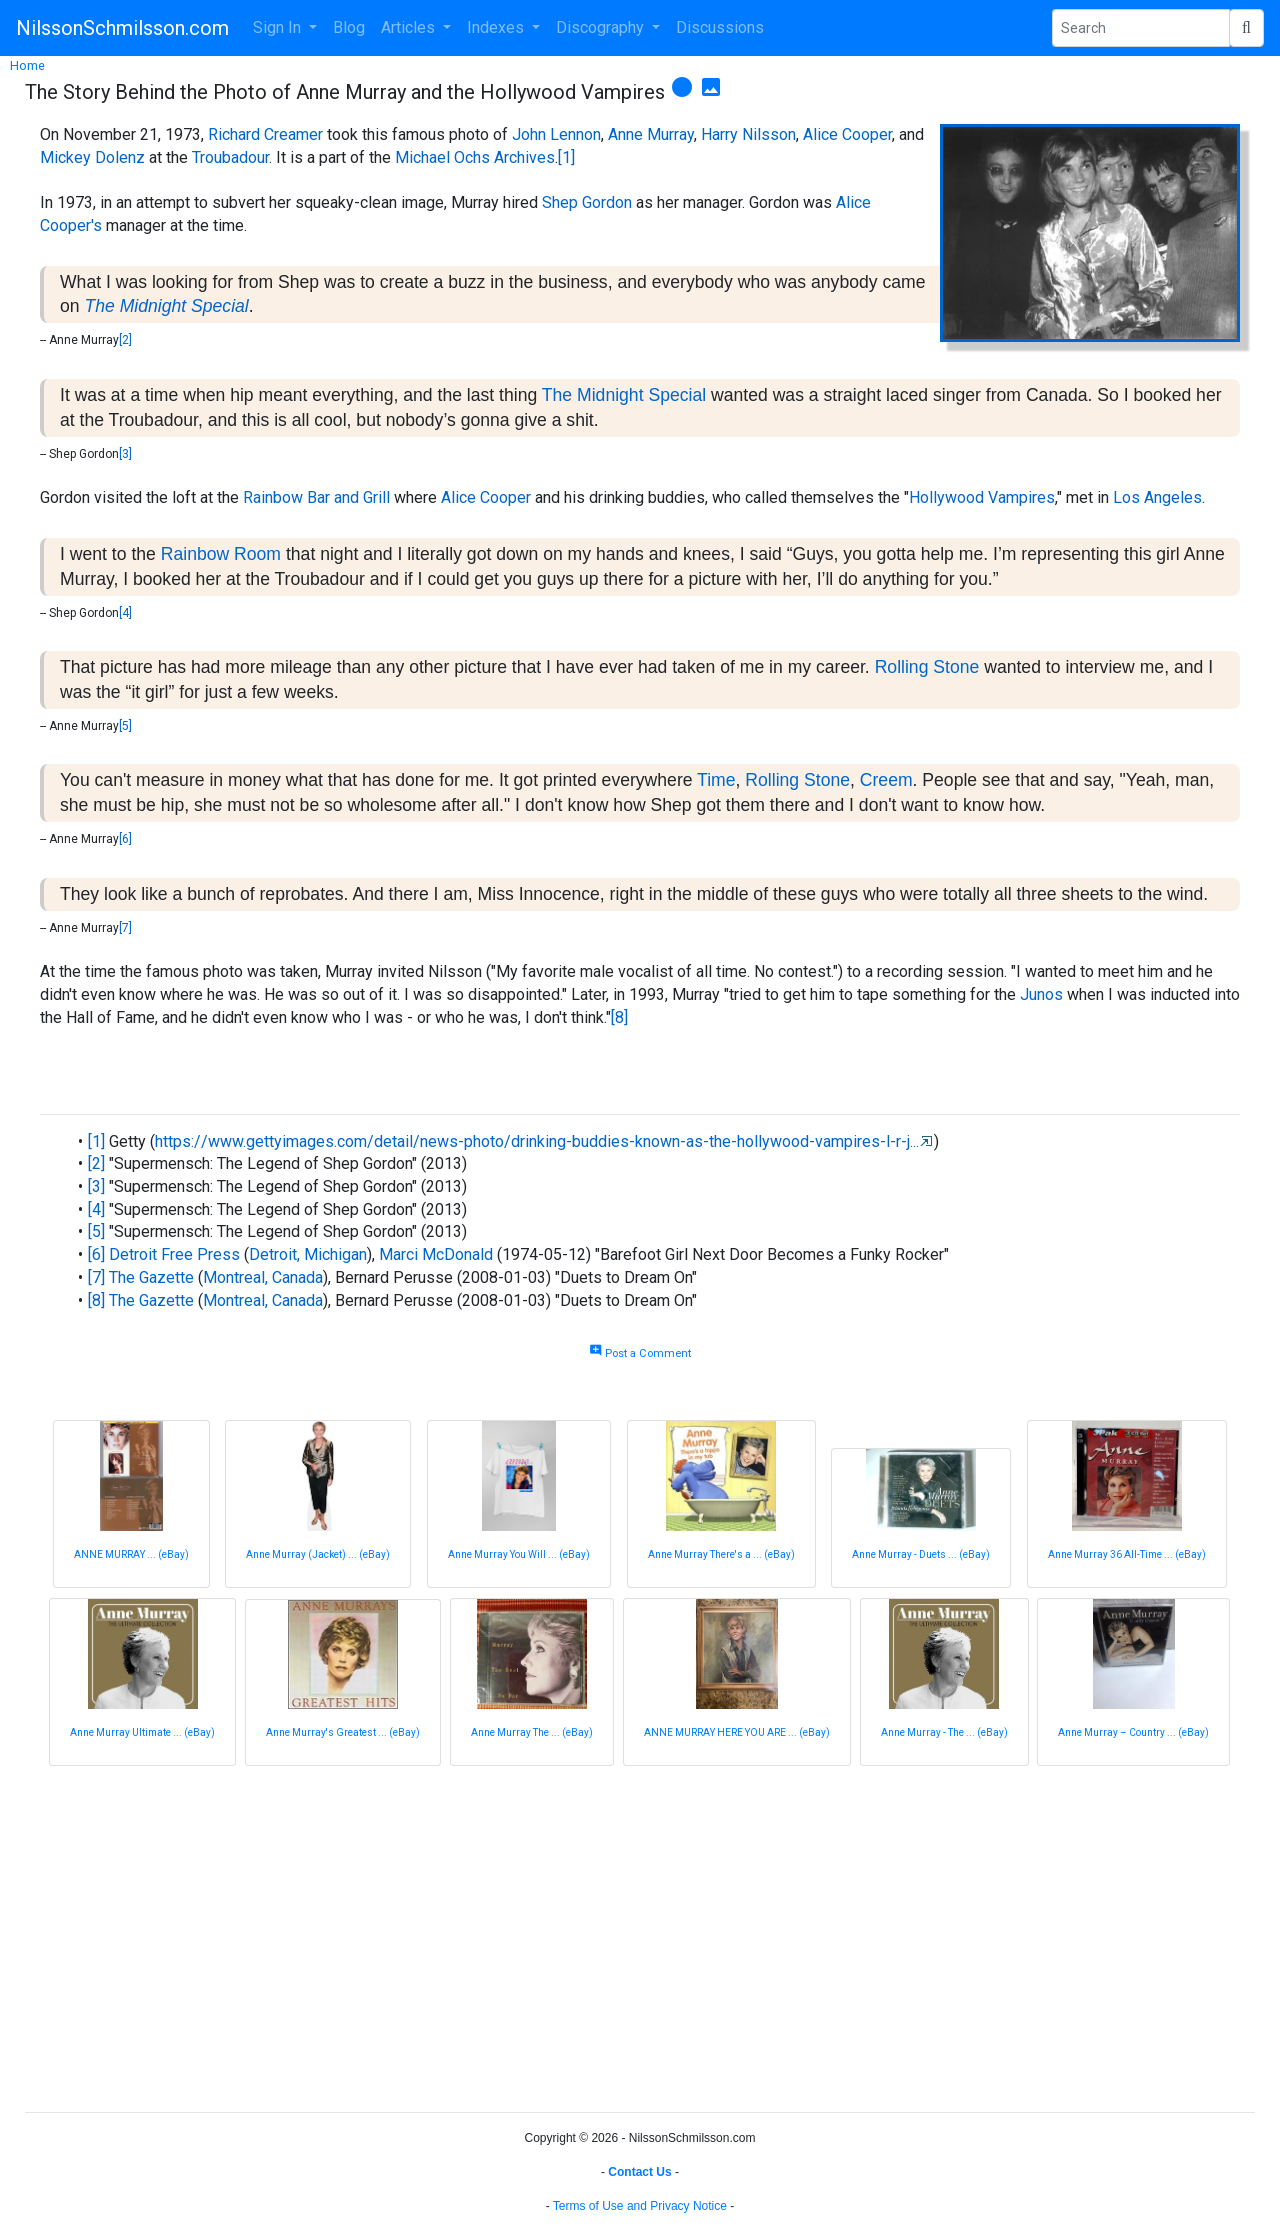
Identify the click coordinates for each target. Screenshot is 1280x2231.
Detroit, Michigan (308, 1254)
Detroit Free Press (174, 1254)
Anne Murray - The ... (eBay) (944, 1732)
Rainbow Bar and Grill (316, 497)
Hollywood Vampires (982, 497)
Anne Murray (651, 134)
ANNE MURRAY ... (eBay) (131, 1554)
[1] (566, 157)
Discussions (720, 27)
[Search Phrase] (1141, 28)
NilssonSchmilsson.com (122, 28)
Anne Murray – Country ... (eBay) (1133, 1732)
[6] (125, 839)
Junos (1041, 994)
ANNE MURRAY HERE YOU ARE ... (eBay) (737, 1732)
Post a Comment (640, 1353)
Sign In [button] (279, 27)
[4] (125, 613)
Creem (886, 780)
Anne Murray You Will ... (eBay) (519, 1554)
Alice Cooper (847, 134)
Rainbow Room (221, 554)
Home (27, 65)
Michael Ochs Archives (475, 157)
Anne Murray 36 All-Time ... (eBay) (1127, 1554)
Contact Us (639, 2172)
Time (716, 780)
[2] (125, 340)
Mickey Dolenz (92, 157)
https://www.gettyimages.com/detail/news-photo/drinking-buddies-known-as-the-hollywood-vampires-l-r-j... (537, 1141)
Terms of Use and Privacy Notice (640, 2206)
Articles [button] (410, 27)
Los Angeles (1157, 497)
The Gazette (151, 1277)
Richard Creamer (265, 134)
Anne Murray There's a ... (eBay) (721, 1554)
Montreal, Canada (263, 1277)
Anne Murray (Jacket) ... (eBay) (318, 1554)
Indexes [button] (497, 27)
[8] (619, 1017)
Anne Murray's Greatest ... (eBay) (343, 1732)
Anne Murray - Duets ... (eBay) (921, 1554)
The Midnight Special (166, 306)
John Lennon (556, 134)
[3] (125, 454)
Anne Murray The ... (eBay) (532, 1732)
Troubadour (230, 157)
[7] (125, 928)
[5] (125, 726)
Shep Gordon (587, 202)
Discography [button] (602, 27)
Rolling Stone (927, 667)
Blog (349, 27)
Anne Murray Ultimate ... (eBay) (142, 1732)
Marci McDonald (436, 1254)
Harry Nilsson (748, 134)
